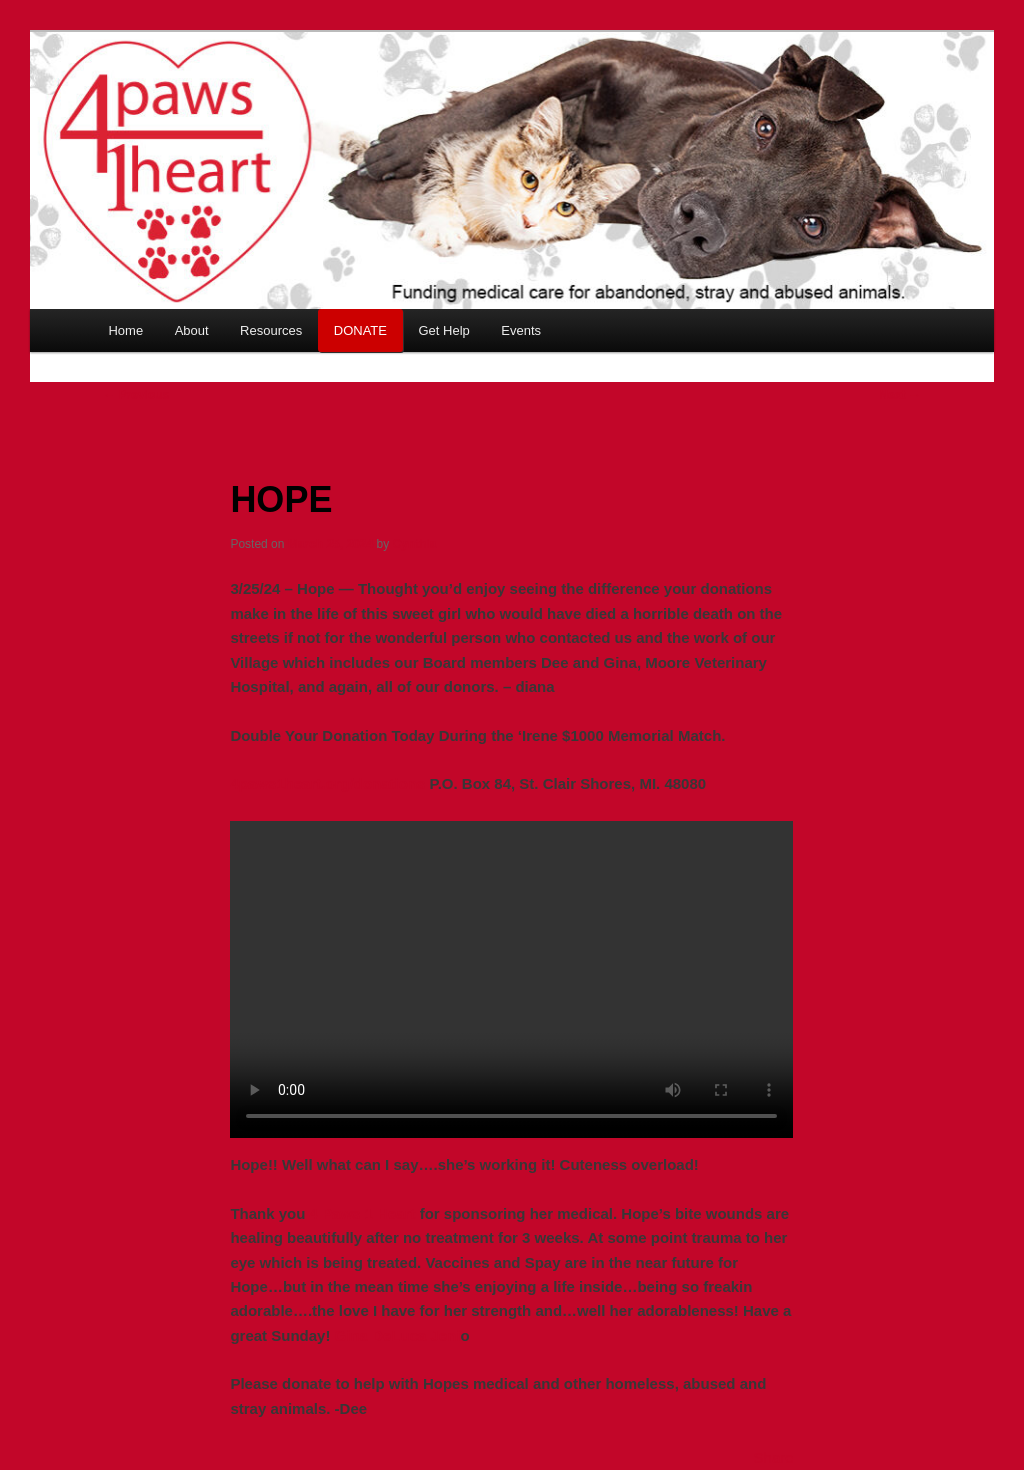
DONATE (360, 330)
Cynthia (415, 544)
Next (899, 395)
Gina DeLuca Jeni (395, 1335)
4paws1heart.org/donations (327, 783)
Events (521, 330)
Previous (136, 395)
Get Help (443, 330)
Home (125, 330)
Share (774, 1457)
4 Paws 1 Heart (363, 1213)
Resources (271, 330)
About (192, 330)
